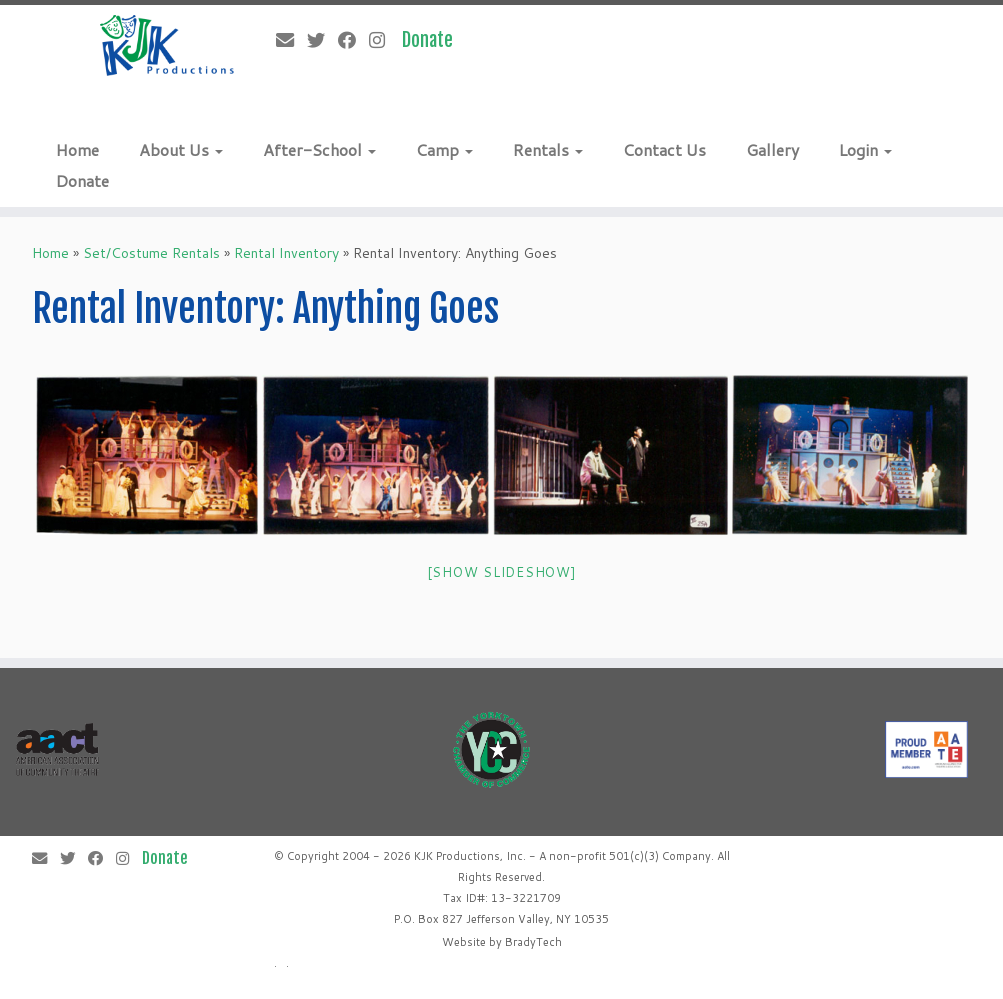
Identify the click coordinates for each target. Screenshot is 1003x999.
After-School (319, 149)
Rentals (548, 149)
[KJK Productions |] (167, 45)
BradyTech (533, 942)
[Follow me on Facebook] (353, 40)
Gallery (772, 149)
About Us (181, 149)
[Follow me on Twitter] (322, 40)
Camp (444, 149)
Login (865, 149)
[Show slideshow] (502, 572)
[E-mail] (291, 40)
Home (77, 149)
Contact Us (664, 149)
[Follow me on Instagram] (383, 40)
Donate (82, 180)
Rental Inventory (286, 253)
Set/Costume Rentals (151, 253)
